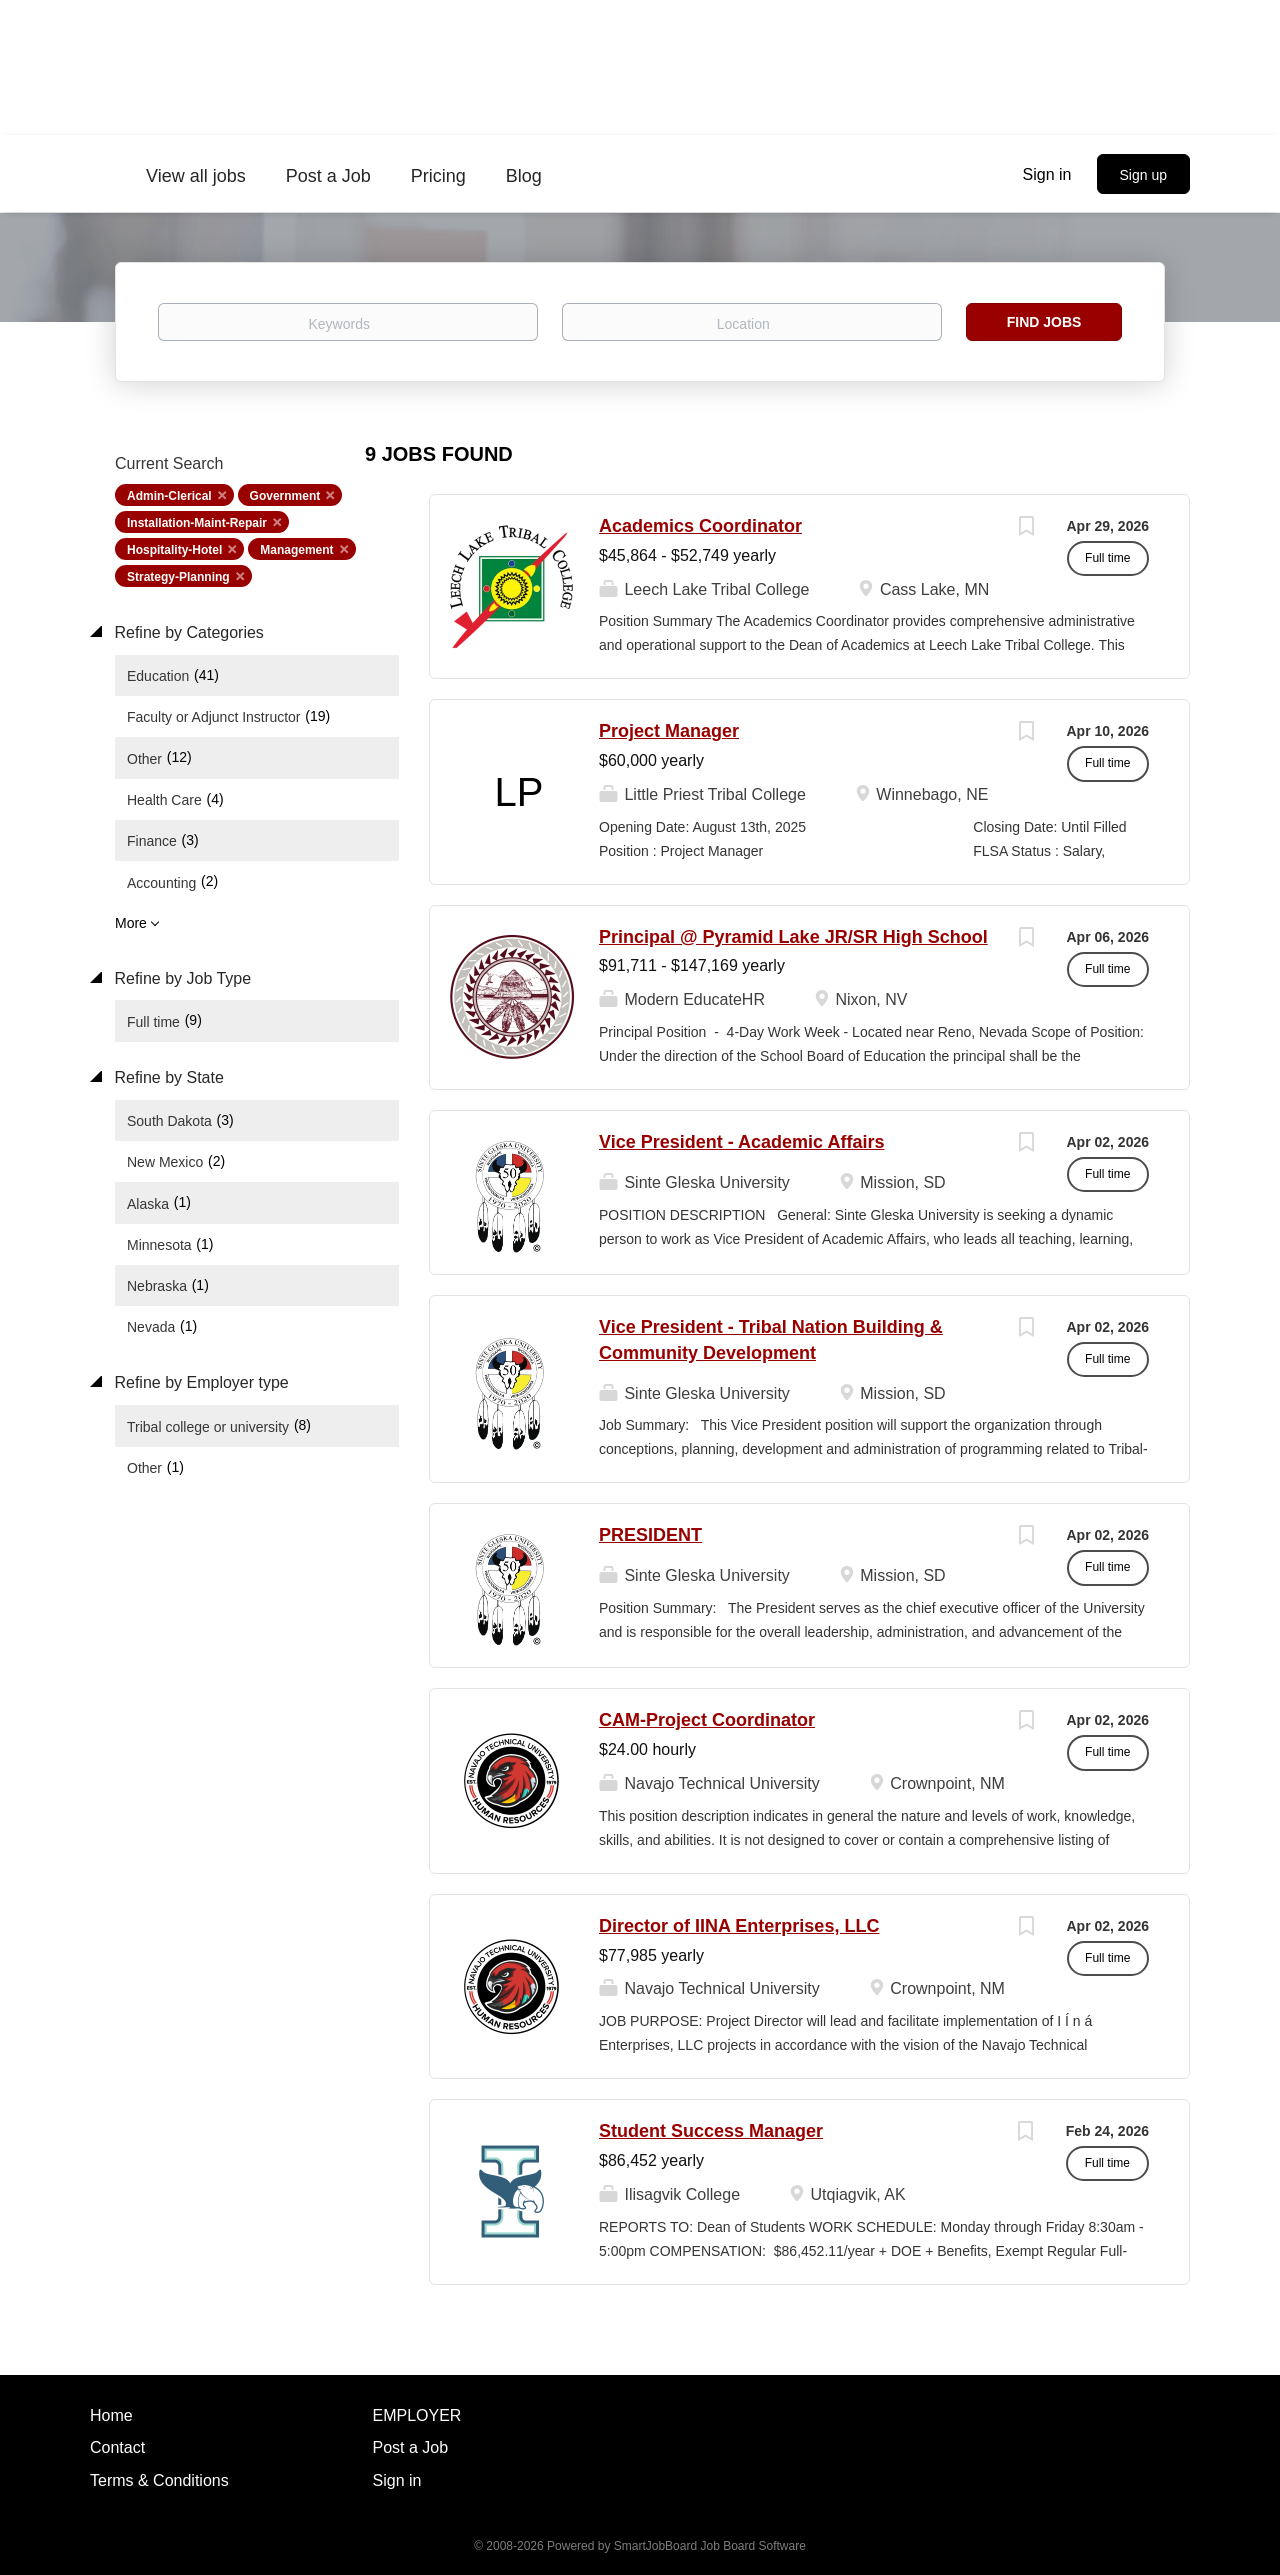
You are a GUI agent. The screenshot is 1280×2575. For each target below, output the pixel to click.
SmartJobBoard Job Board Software (710, 2546)
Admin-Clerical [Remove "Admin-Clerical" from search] (169, 496)
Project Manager (669, 731)
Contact (117, 2447)
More (131, 923)
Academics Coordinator (700, 526)
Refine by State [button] (167, 1077)
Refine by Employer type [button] (199, 1382)
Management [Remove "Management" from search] (296, 550)
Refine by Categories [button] (187, 632)
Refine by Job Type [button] (180, 978)
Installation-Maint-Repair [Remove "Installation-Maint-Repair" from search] (197, 523)
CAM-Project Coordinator (707, 1720)
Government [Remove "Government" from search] (285, 496)
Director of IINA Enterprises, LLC (739, 1926)
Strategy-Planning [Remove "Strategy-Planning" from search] (178, 577)
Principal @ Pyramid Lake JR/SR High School (793, 937)
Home (111, 2415)
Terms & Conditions (159, 2480)
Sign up (1143, 175)
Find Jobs (1044, 322)
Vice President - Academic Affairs (741, 1142)
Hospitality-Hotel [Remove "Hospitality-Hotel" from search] (174, 550)
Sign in (1047, 174)
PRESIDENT (650, 1535)
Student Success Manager (711, 2131)
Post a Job (411, 2447)
